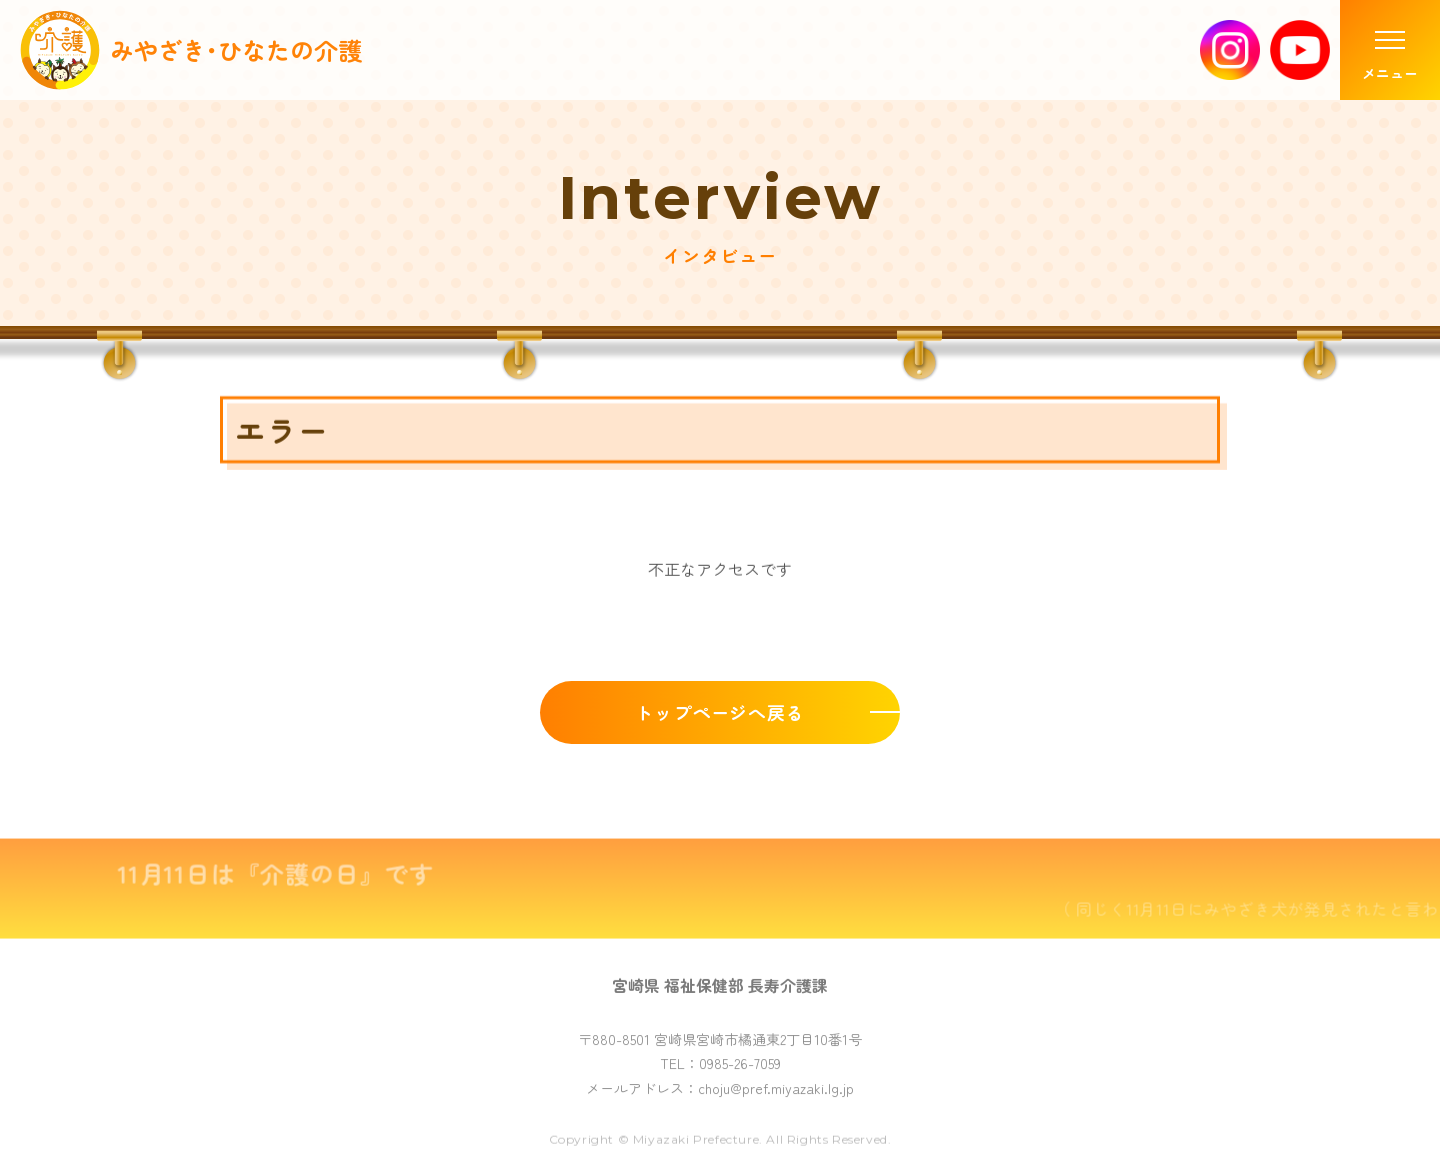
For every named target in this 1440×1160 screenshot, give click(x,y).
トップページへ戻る (720, 716)
